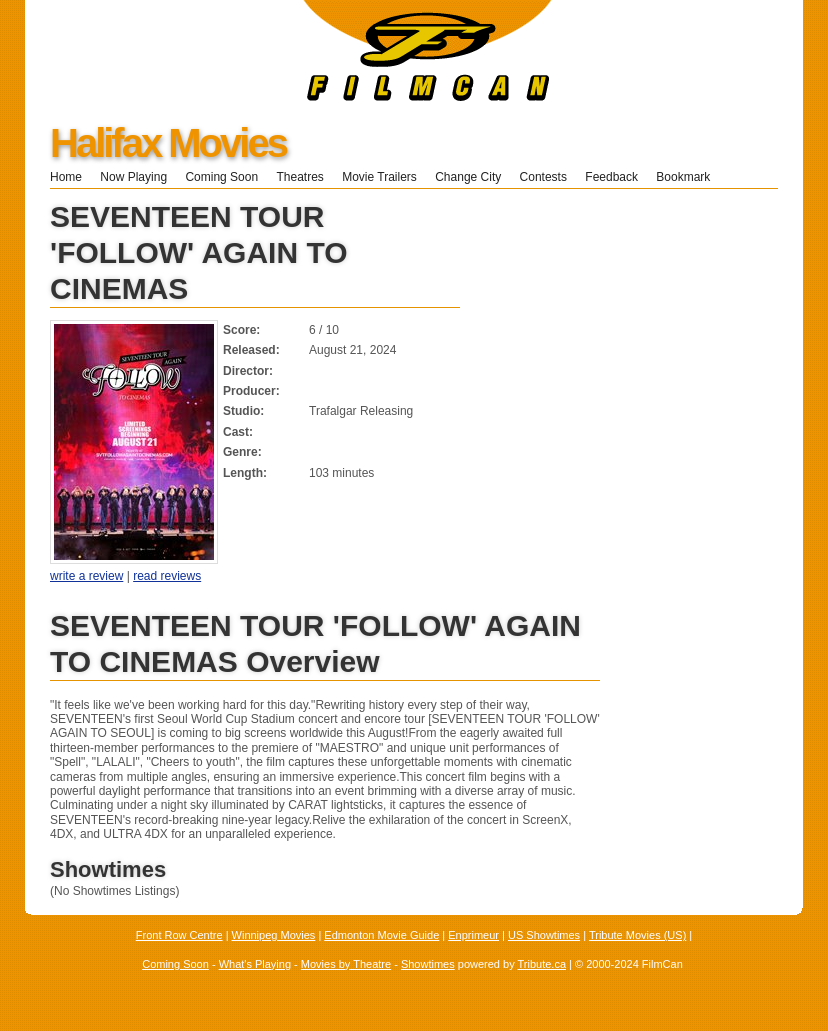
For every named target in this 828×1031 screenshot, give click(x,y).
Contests (543, 177)
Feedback (611, 177)
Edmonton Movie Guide (381, 935)
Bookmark (689, 177)
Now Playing (133, 177)
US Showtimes (544, 935)
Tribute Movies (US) (637, 935)
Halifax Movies (168, 143)
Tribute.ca (542, 964)
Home (66, 177)
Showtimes (428, 964)
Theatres (299, 177)
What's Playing (255, 964)
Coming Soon (221, 177)
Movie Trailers (379, 177)
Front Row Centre (179, 935)
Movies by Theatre (346, 964)
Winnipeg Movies (274, 935)
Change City (468, 177)
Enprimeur (473, 935)
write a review (86, 576)
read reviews (167, 576)
